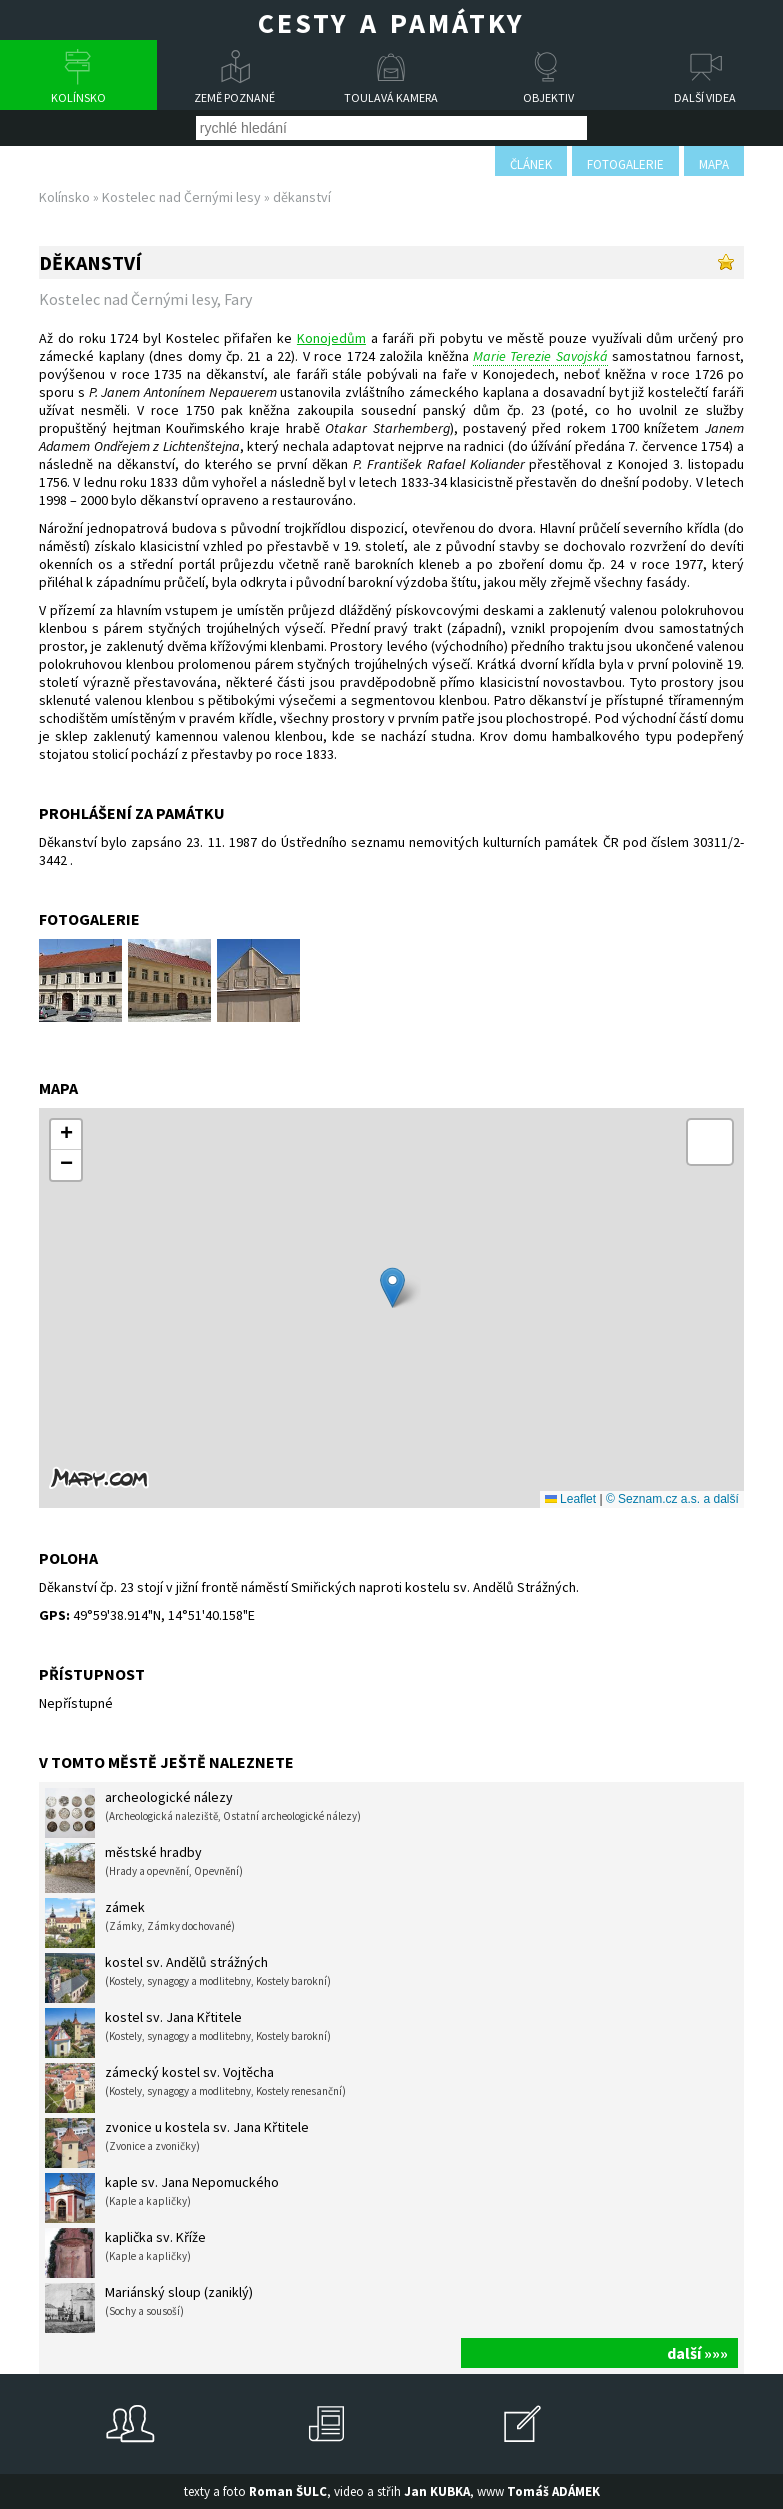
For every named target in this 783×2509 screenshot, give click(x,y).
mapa (714, 164)
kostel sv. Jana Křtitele (188, 2033)
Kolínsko (78, 97)
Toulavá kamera (391, 97)
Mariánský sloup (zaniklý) (149, 2308)
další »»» (697, 2353)
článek (531, 164)
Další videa (705, 97)
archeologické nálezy (203, 1813)
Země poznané (234, 97)
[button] (392, 1287)
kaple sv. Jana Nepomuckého (162, 2198)
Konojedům (331, 338)
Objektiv (548, 97)
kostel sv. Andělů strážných (188, 1978)
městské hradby (144, 1868)
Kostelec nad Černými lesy (181, 197)
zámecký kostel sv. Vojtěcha (195, 2088)
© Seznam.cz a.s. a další (672, 1499)
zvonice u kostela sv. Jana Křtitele (177, 2143)
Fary (238, 299)
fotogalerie (625, 164)
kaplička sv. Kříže (125, 2253)
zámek (140, 1923)
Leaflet (570, 1499)
